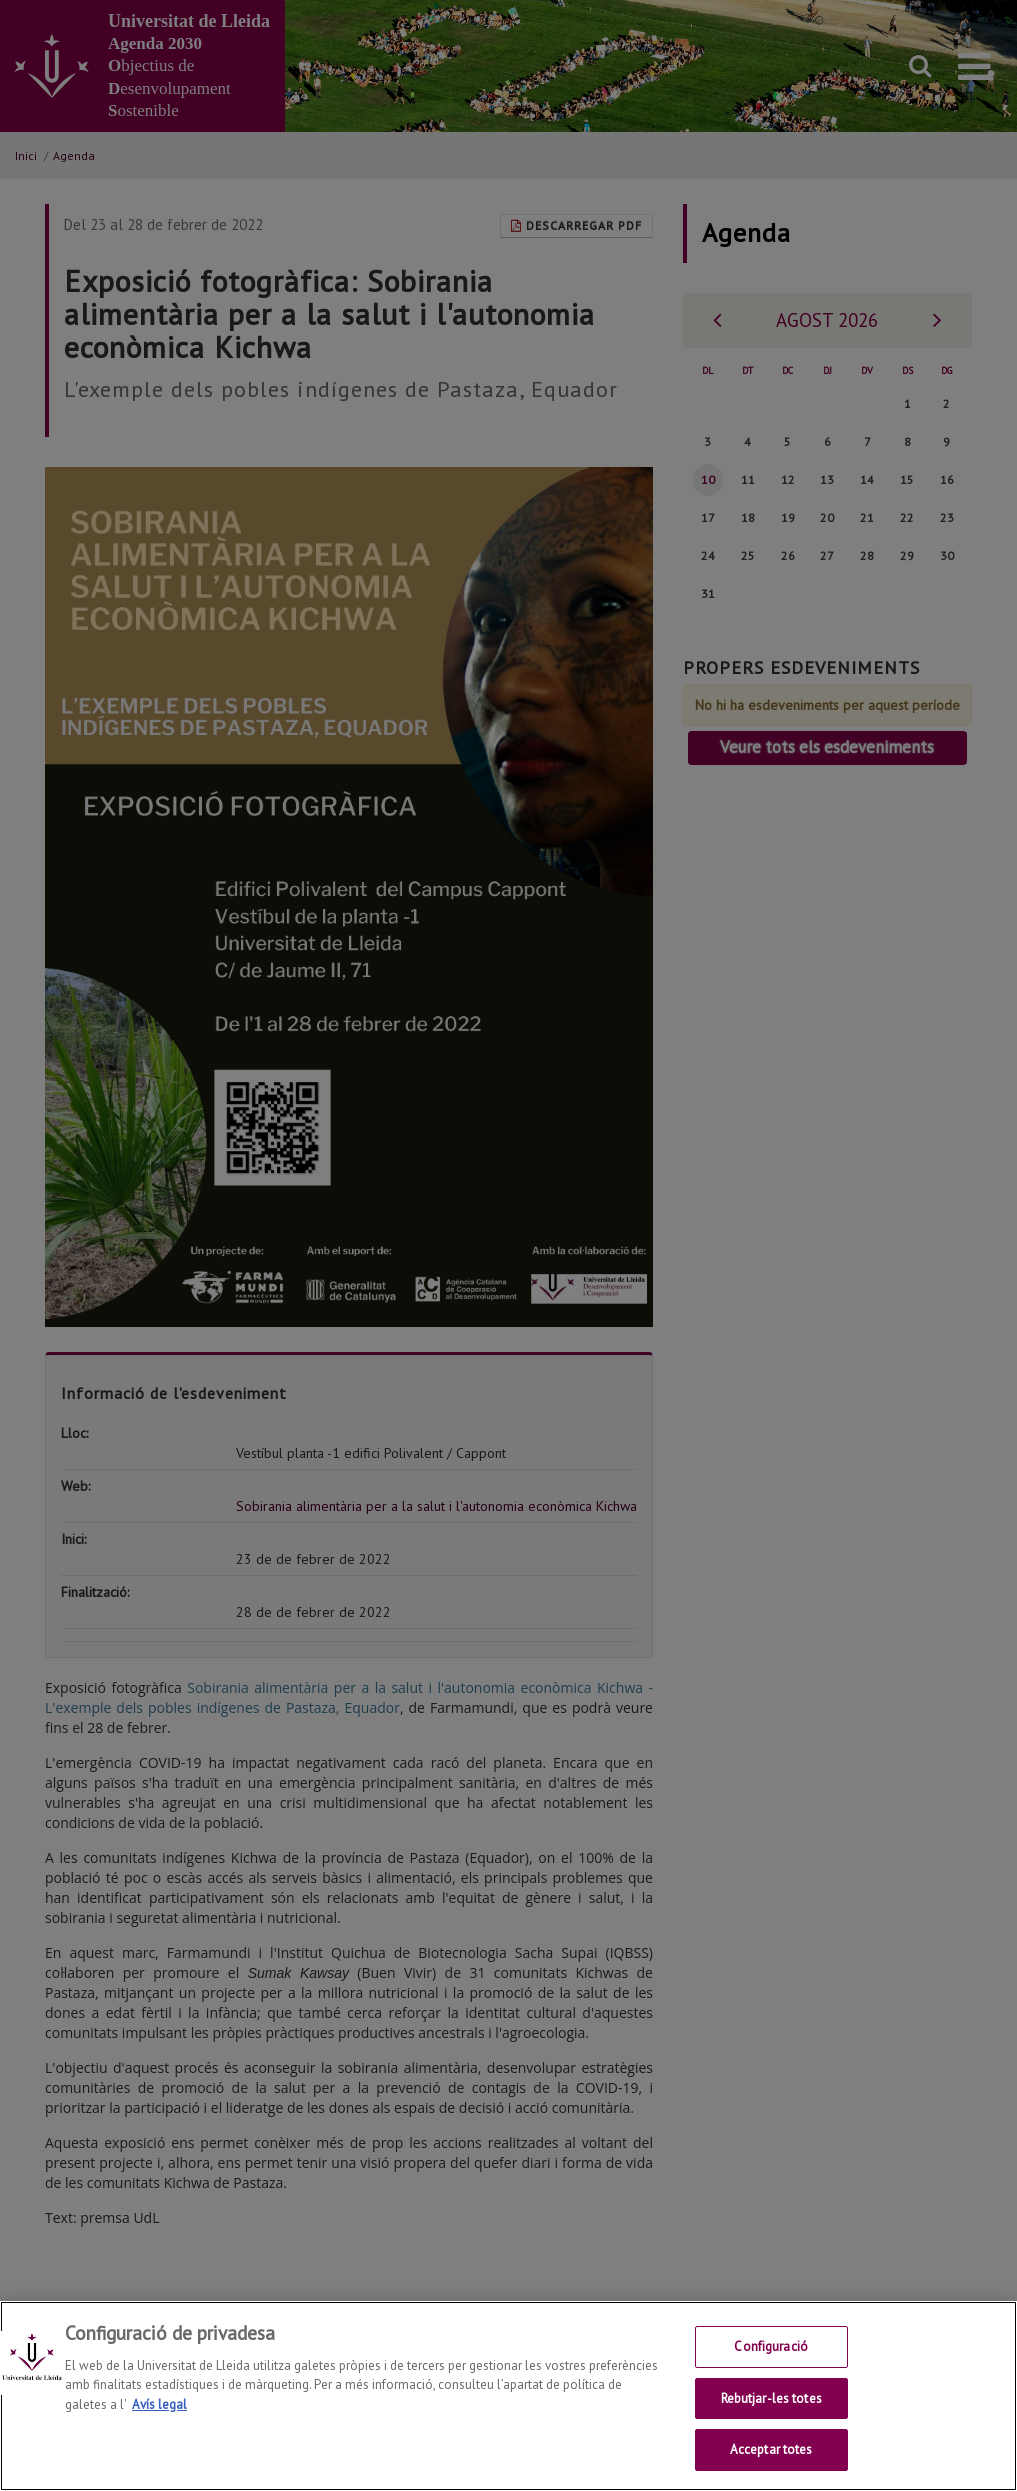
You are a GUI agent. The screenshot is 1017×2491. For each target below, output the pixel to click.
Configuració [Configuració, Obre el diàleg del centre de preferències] (771, 2366)
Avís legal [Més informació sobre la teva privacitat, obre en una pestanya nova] (159, 2424)
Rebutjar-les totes (771, 2418)
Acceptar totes (771, 2469)
